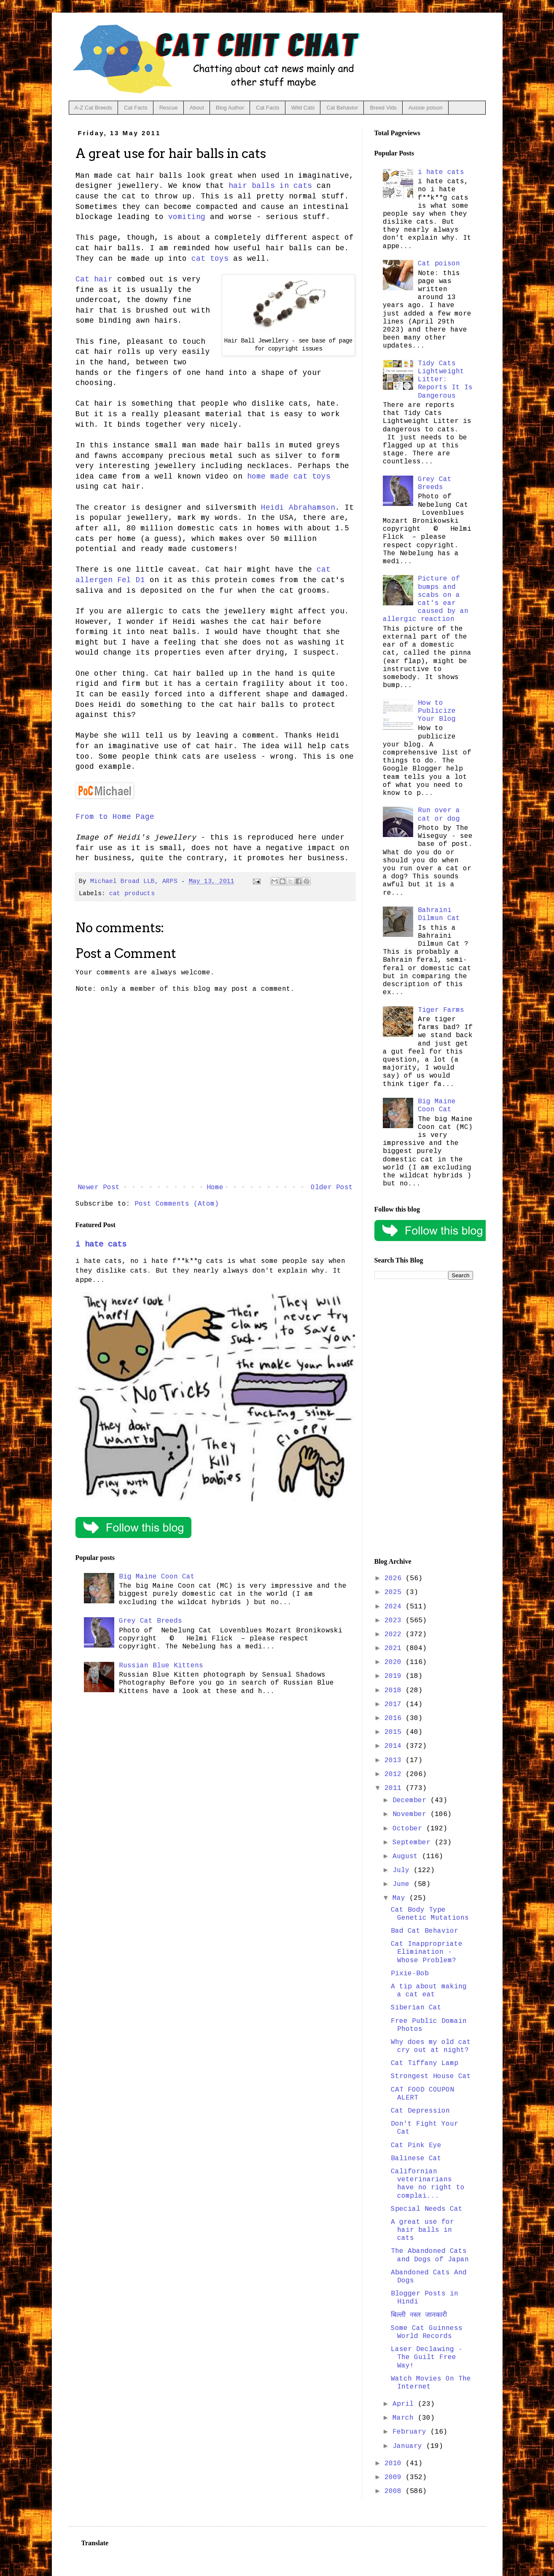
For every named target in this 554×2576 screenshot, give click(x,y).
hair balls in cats (270, 186)
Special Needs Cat (427, 2209)
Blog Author (230, 107)
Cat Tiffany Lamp (424, 2063)
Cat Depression (420, 2111)
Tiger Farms (441, 1010)
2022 (395, 1634)
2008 (395, 2491)
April (405, 2404)
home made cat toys (289, 476)
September (414, 1842)
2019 (395, 1676)
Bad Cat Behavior (424, 1931)
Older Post (332, 1187)
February (411, 2432)
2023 (395, 1620)
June (403, 1884)
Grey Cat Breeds (150, 1621)
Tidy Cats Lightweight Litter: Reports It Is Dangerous (445, 380)
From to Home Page (114, 817)
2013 (395, 1760)
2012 (395, 1774)
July (403, 1870)
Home (215, 1187)
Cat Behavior (342, 107)
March (405, 2418)
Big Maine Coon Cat (157, 1577)
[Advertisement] (423, 1418)
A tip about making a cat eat (429, 1990)
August (407, 1856)
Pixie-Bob (410, 1973)
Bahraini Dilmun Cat (439, 914)
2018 (395, 1690)
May (401, 1898)
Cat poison (439, 263)
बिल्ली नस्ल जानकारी (419, 2315)
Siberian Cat (416, 2008)
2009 (395, 2477)
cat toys (210, 258)
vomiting (186, 217)
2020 (395, 1662)
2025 (395, 1592)
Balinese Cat (416, 2158)
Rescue (168, 107)
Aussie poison (426, 107)
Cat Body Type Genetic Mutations (430, 1914)
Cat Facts (136, 107)
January (409, 2446)
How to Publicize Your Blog (437, 711)
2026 (395, 1578)
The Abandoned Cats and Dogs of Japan (430, 2255)
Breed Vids (383, 107)
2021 (395, 1648)
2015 (395, 1732)
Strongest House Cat (431, 2076)
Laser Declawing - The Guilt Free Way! (427, 2357)
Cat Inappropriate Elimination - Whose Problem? (427, 1952)
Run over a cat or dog (439, 814)
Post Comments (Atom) (176, 1204)
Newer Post (99, 1187)
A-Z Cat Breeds (94, 107)
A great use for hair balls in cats (422, 2230)
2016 (395, 1718)
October (409, 1828)
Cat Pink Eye (416, 2145)
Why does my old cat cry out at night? (431, 2046)
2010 (395, 2463)
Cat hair (94, 279)
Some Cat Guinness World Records (427, 2332)
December (411, 1800)
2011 (395, 1788)
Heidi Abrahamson (298, 507)
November (411, 1814)
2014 (395, 1746)
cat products (132, 893)
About (197, 107)
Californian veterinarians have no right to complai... (428, 2184)
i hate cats (100, 1244)
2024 (395, 1606)
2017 (395, 1704)
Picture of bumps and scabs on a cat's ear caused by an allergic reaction (425, 599)
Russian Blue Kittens (161, 1665)
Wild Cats (303, 107)
